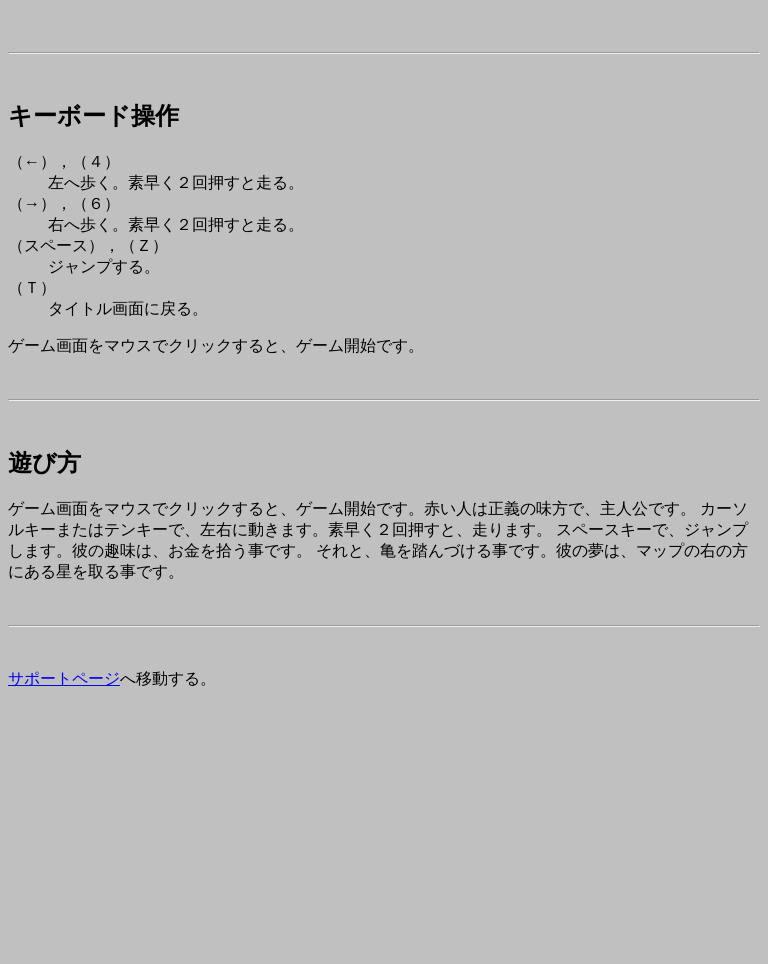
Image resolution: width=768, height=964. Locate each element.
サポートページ (64, 678)
